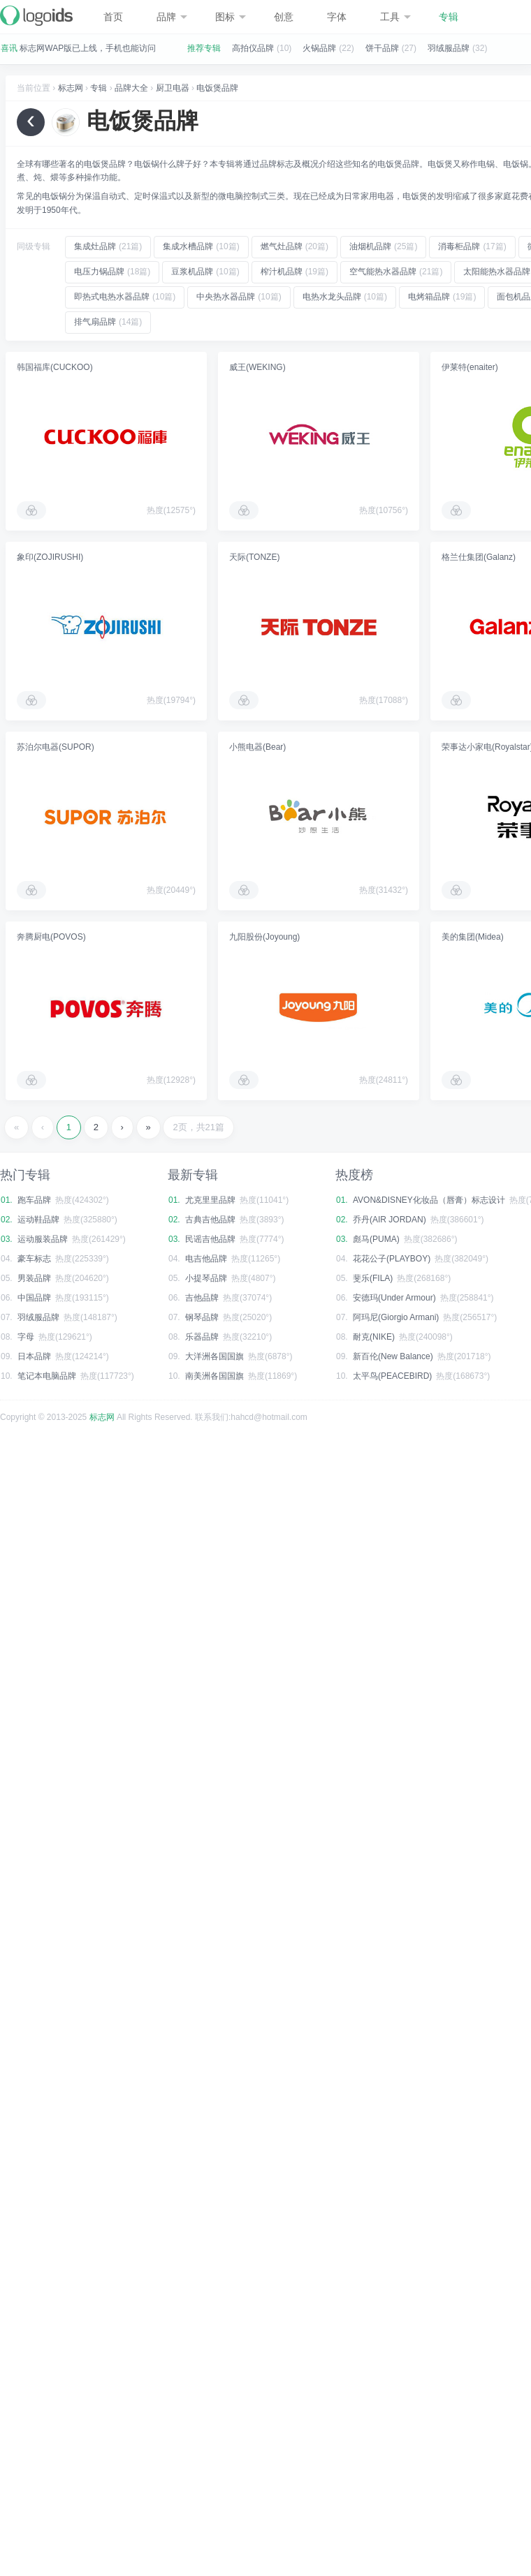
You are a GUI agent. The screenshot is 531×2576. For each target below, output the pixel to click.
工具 (395, 16)
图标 (230, 16)
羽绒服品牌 (449, 48)
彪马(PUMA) (376, 1239)
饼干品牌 (382, 48)
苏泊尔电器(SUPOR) (55, 747)
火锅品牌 (319, 48)
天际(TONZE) (254, 557)
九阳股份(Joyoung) (264, 937)
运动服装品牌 (42, 1239)
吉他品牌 (202, 1298)
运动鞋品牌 (38, 1219)
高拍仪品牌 (253, 48)
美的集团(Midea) (473, 937)
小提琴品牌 (206, 1278)
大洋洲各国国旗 (214, 1356)
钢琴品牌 (202, 1317)
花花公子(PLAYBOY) (391, 1259)
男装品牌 (34, 1278)
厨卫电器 (172, 88)
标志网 (70, 88)
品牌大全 (131, 88)
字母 (25, 1337)
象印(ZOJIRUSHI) (50, 557)
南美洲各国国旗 (214, 1376)
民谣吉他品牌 (210, 1239)
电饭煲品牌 (217, 88)
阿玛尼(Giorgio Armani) (396, 1317)
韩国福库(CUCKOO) (55, 367)
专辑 (448, 16)
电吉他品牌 (206, 1259)
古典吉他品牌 (210, 1219)
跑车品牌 (34, 1200)
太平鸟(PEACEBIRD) (392, 1376)
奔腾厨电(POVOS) (51, 937)
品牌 (172, 16)
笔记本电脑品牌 (46, 1376)
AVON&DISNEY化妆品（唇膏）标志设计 (429, 1200)
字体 (337, 16)
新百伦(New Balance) (393, 1356)
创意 (283, 16)
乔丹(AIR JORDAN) (389, 1219)
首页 (113, 16)
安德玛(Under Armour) (394, 1298)
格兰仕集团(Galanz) (479, 557)
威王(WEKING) (257, 367)
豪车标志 (34, 1259)
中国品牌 (34, 1298)
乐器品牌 (202, 1337)
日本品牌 (34, 1356)
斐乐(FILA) (373, 1278)
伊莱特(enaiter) (470, 367)
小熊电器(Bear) (257, 747)
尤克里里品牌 (210, 1200)
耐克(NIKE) (374, 1337)
